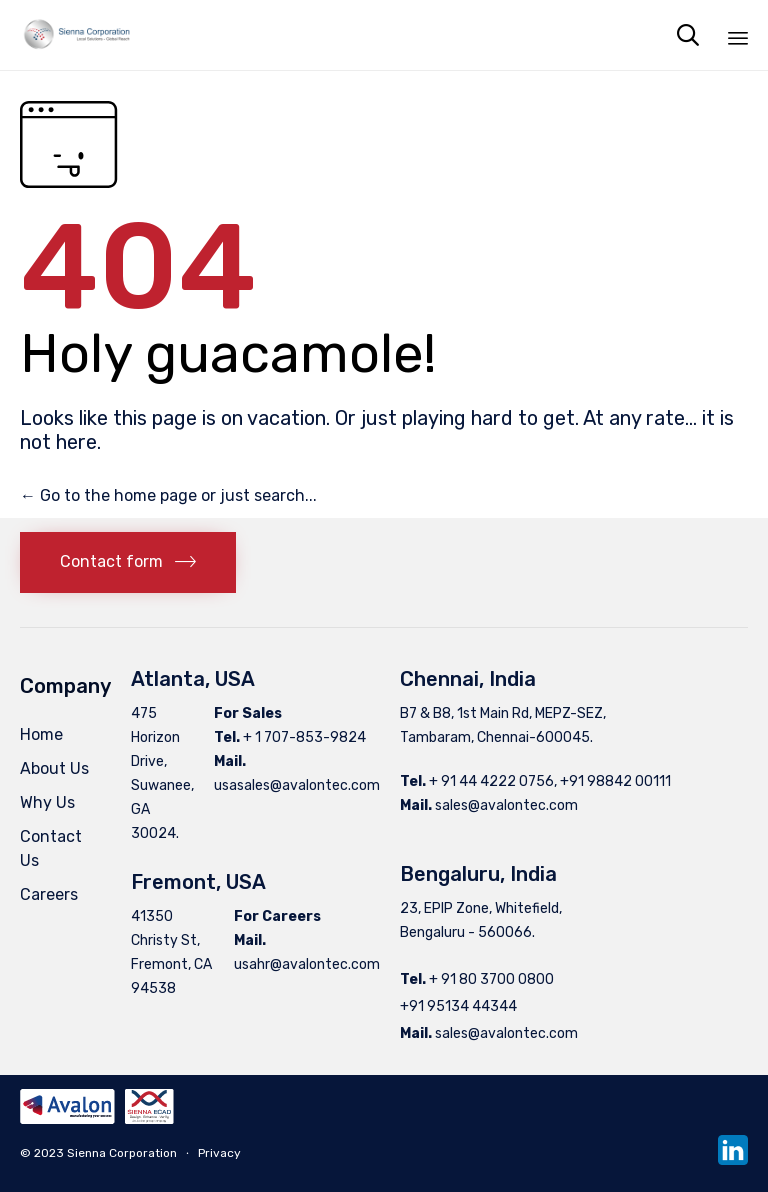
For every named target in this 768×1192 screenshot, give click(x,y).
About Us (54, 768)
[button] (128, 562)
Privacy (219, 1153)
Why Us (47, 802)
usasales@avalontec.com (297, 785)
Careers (49, 894)
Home (41, 734)
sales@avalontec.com (506, 805)
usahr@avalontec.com (307, 964)
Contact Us (51, 848)
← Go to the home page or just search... (168, 495)
